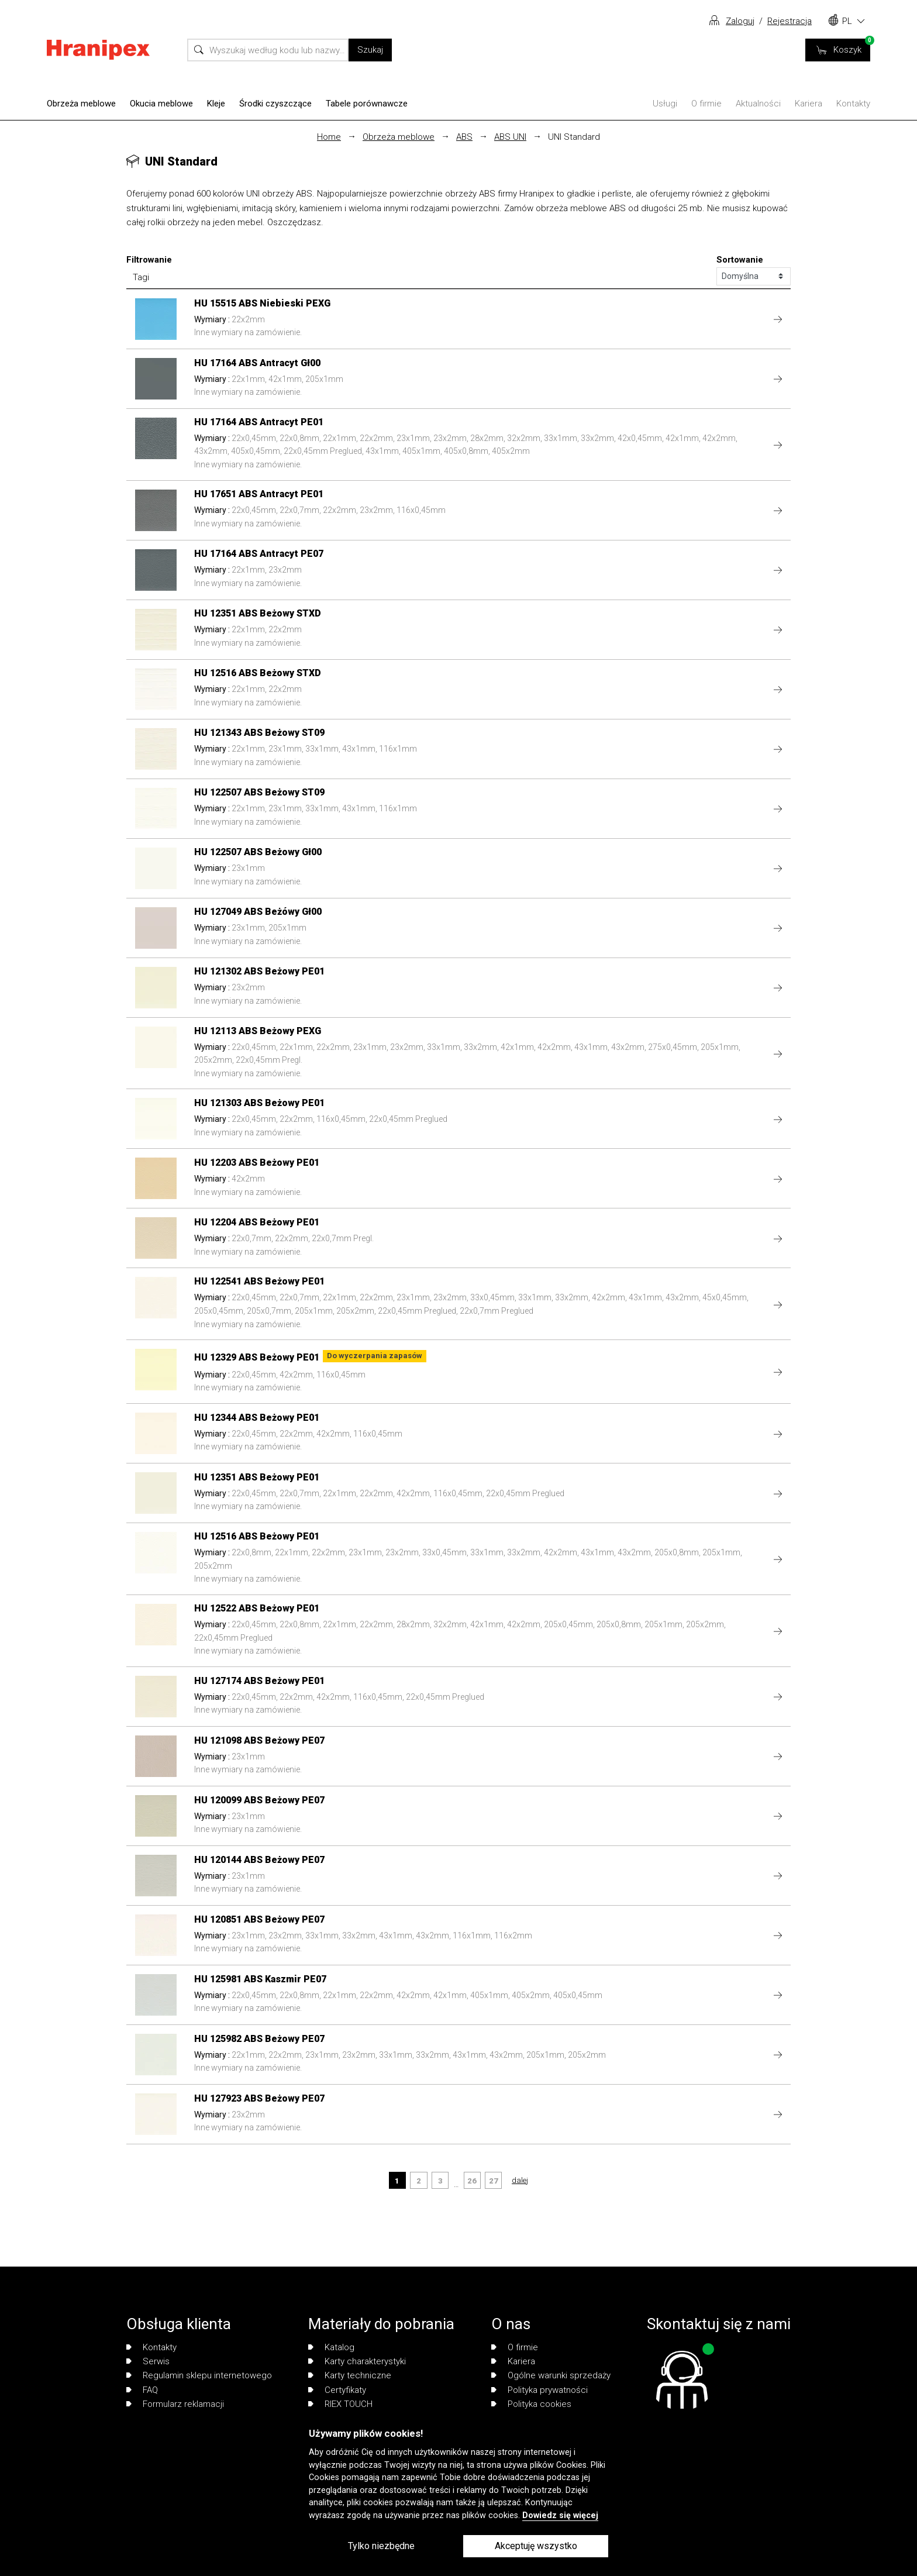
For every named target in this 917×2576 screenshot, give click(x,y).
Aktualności (758, 103)
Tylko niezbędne (381, 2545)
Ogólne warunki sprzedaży (551, 2375)
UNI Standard (574, 137)
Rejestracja (789, 21)
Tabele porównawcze (367, 103)
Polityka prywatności (539, 2390)
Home (329, 137)
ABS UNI (510, 137)
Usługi (665, 103)
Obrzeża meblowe (81, 103)
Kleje (216, 103)
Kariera (808, 103)
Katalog (331, 2347)
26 (472, 2180)
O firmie (706, 103)
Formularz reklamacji (175, 2404)
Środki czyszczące (275, 103)
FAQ (142, 2390)
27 (493, 2180)
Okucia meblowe (161, 103)
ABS (464, 137)
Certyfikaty (337, 2390)
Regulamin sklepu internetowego (199, 2375)
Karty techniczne (349, 2375)
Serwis (148, 2361)
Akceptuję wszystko (536, 2545)
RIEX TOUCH (340, 2404)
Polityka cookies (531, 2404)
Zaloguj (740, 21)
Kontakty (853, 103)
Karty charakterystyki (357, 2361)
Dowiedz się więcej (560, 2515)
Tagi (141, 277)
